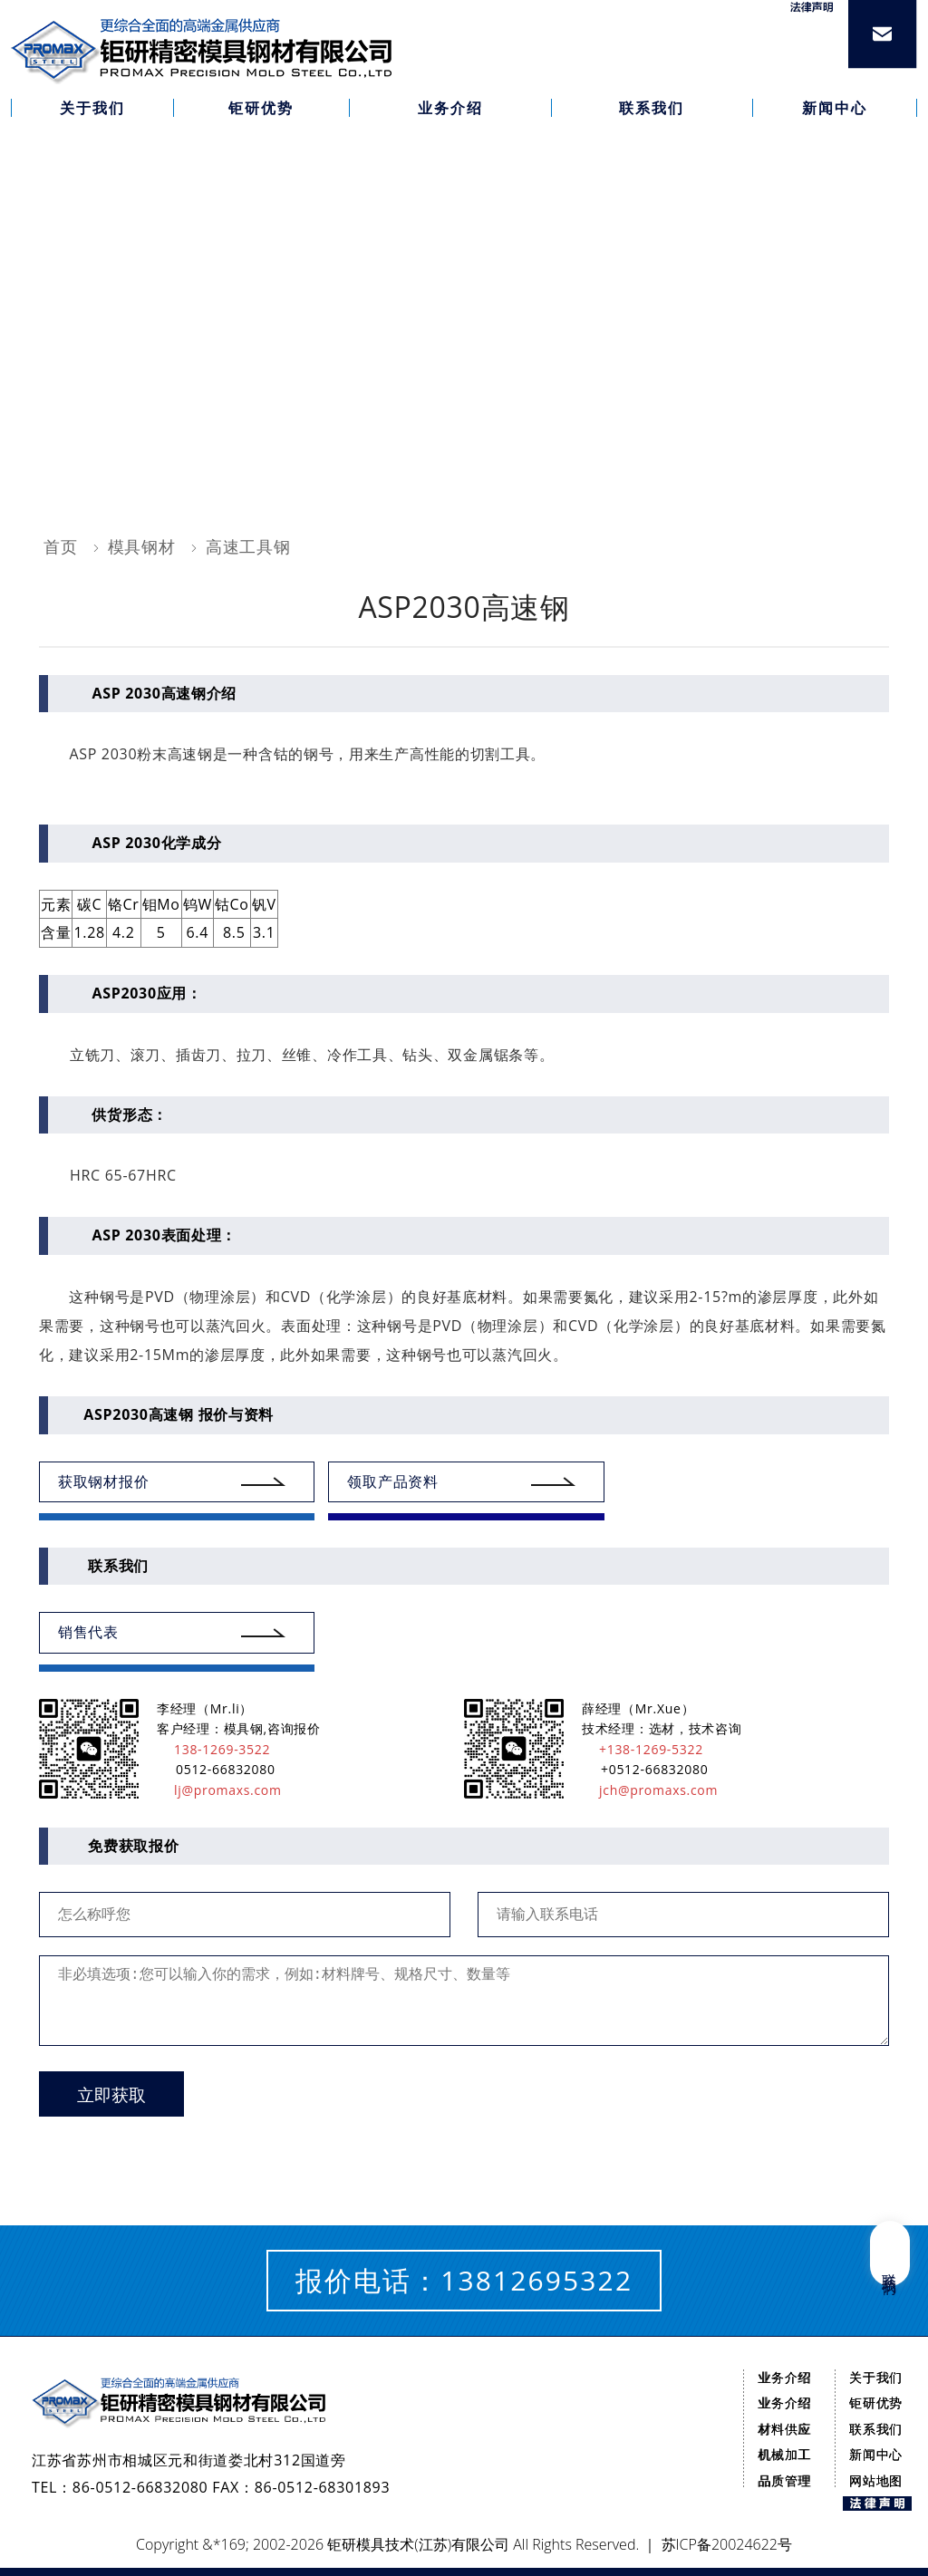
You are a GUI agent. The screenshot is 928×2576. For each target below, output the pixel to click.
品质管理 (784, 2480)
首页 (60, 546)
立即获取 (111, 2095)
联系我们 (876, 2428)
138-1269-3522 (213, 1749)
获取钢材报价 (103, 1481)
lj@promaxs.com (219, 1790)
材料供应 (784, 2428)
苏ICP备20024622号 (727, 2544)
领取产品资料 (392, 1481)
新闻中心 (876, 2454)
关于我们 (876, 2377)
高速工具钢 (248, 546)
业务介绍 (784, 2377)
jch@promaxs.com (650, 1790)
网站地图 (876, 2480)
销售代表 (88, 1632)
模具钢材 (142, 546)
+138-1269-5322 (642, 1749)
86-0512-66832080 (140, 2487)
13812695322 (536, 2280)
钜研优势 (876, 2402)
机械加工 (784, 2454)
